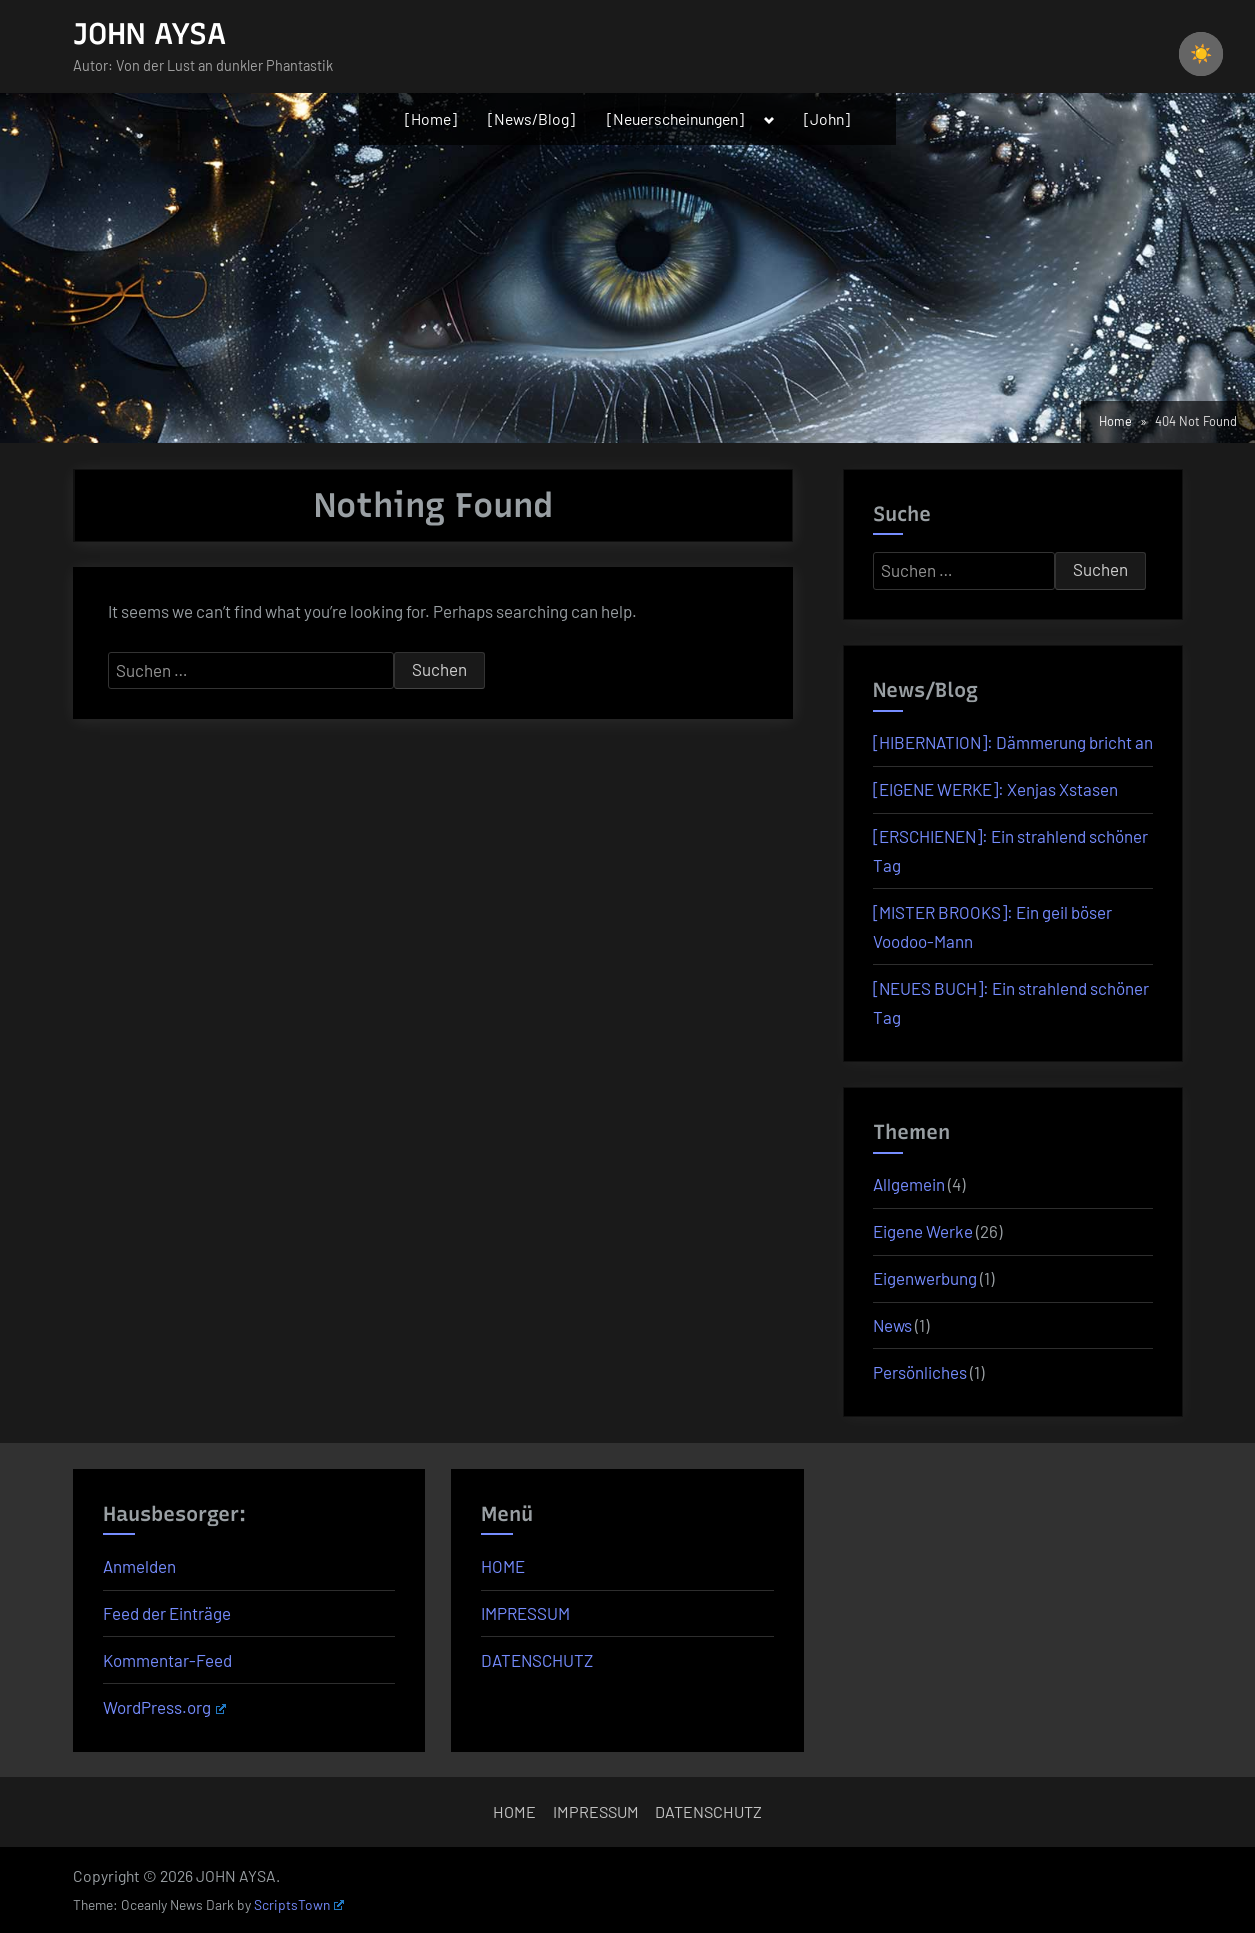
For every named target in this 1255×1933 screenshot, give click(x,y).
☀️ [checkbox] (1201, 54)
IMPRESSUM (525, 1613)
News (892, 1325)
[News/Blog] (531, 118)
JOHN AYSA (149, 33)
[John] (827, 118)
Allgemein (909, 1184)
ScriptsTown (299, 1904)
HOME (503, 1566)
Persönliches (920, 1372)
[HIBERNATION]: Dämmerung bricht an (1013, 742)
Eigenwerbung (925, 1278)
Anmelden (139, 1566)
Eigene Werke (923, 1231)
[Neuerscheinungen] (675, 118)
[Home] (431, 118)
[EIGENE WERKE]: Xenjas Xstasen (995, 789)
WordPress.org (164, 1707)
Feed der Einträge (167, 1613)
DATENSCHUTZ (537, 1660)
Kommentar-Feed (167, 1660)
